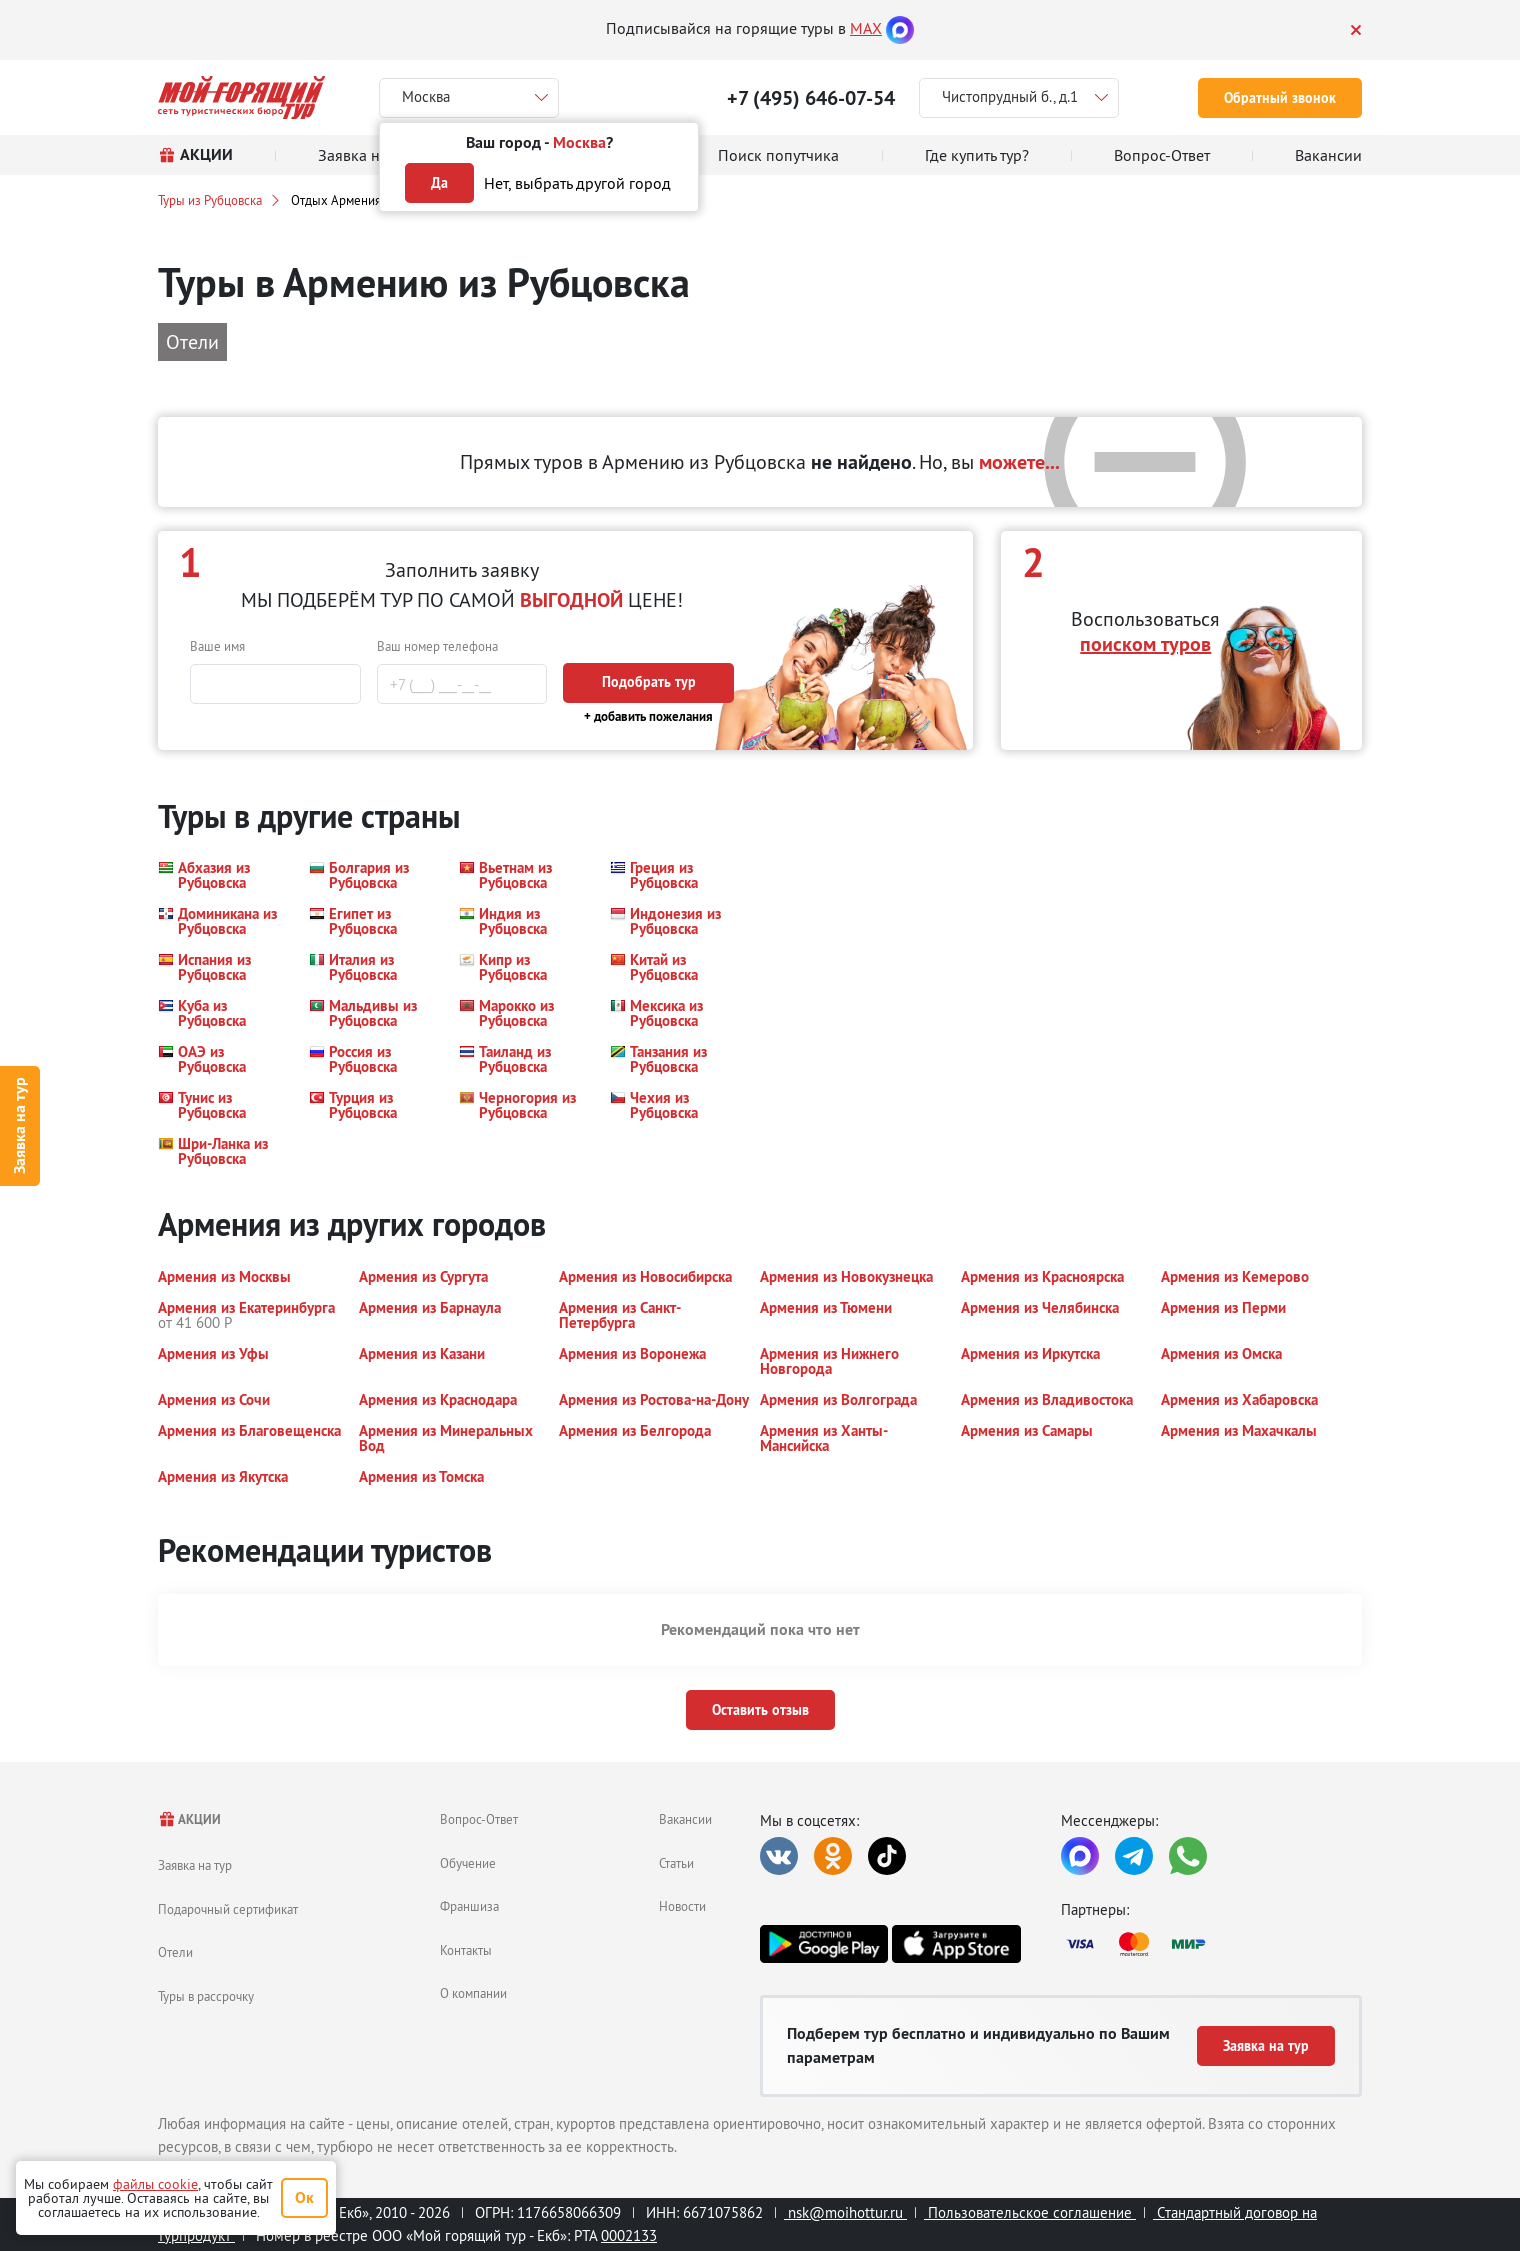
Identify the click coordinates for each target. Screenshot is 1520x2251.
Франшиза (469, 1906)
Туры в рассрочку (206, 1996)
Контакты (466, 1950)
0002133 (629, 2235)
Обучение (468, 1863)
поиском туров (1145, 644)
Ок (304, 2197)
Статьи (676, 1863)
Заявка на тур (19, 1125)
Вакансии (685, 1819)
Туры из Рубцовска (210, 200)
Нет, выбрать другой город (577, 183)
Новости (682, 1906)
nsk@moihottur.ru (845, 2212)
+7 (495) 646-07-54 (811, 98)
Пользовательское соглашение (1030, 2212)
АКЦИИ (189, 1819)
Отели (175, 1952)
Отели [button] (192, 341)
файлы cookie (155, 2184)
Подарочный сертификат (228, 1909)
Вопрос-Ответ (479, 1819)
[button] (221, 875)
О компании (473, 1993)
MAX (866, 28)
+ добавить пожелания (648, 716)
